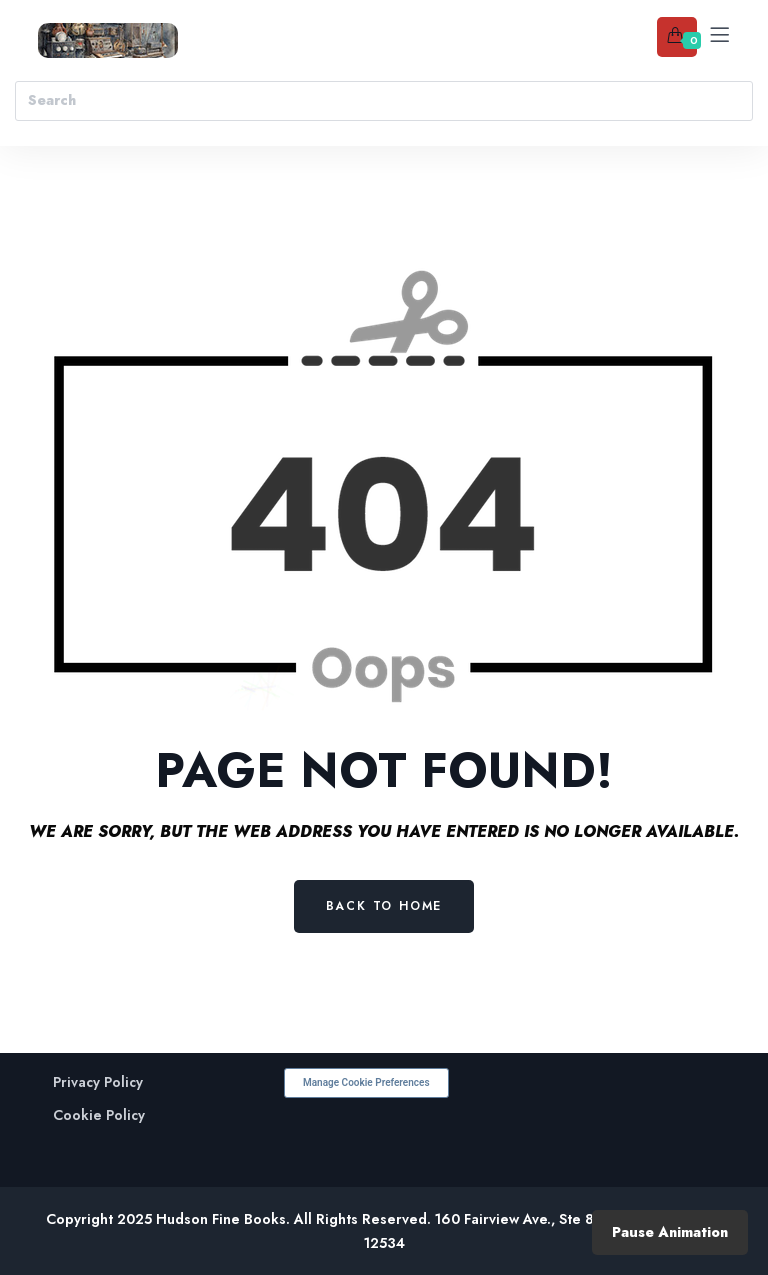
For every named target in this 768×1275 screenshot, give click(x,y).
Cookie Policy (99, 1115)
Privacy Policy (98, 1082)
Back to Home (384, 906)
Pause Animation (670, 1232)
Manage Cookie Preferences (366, 1082)
